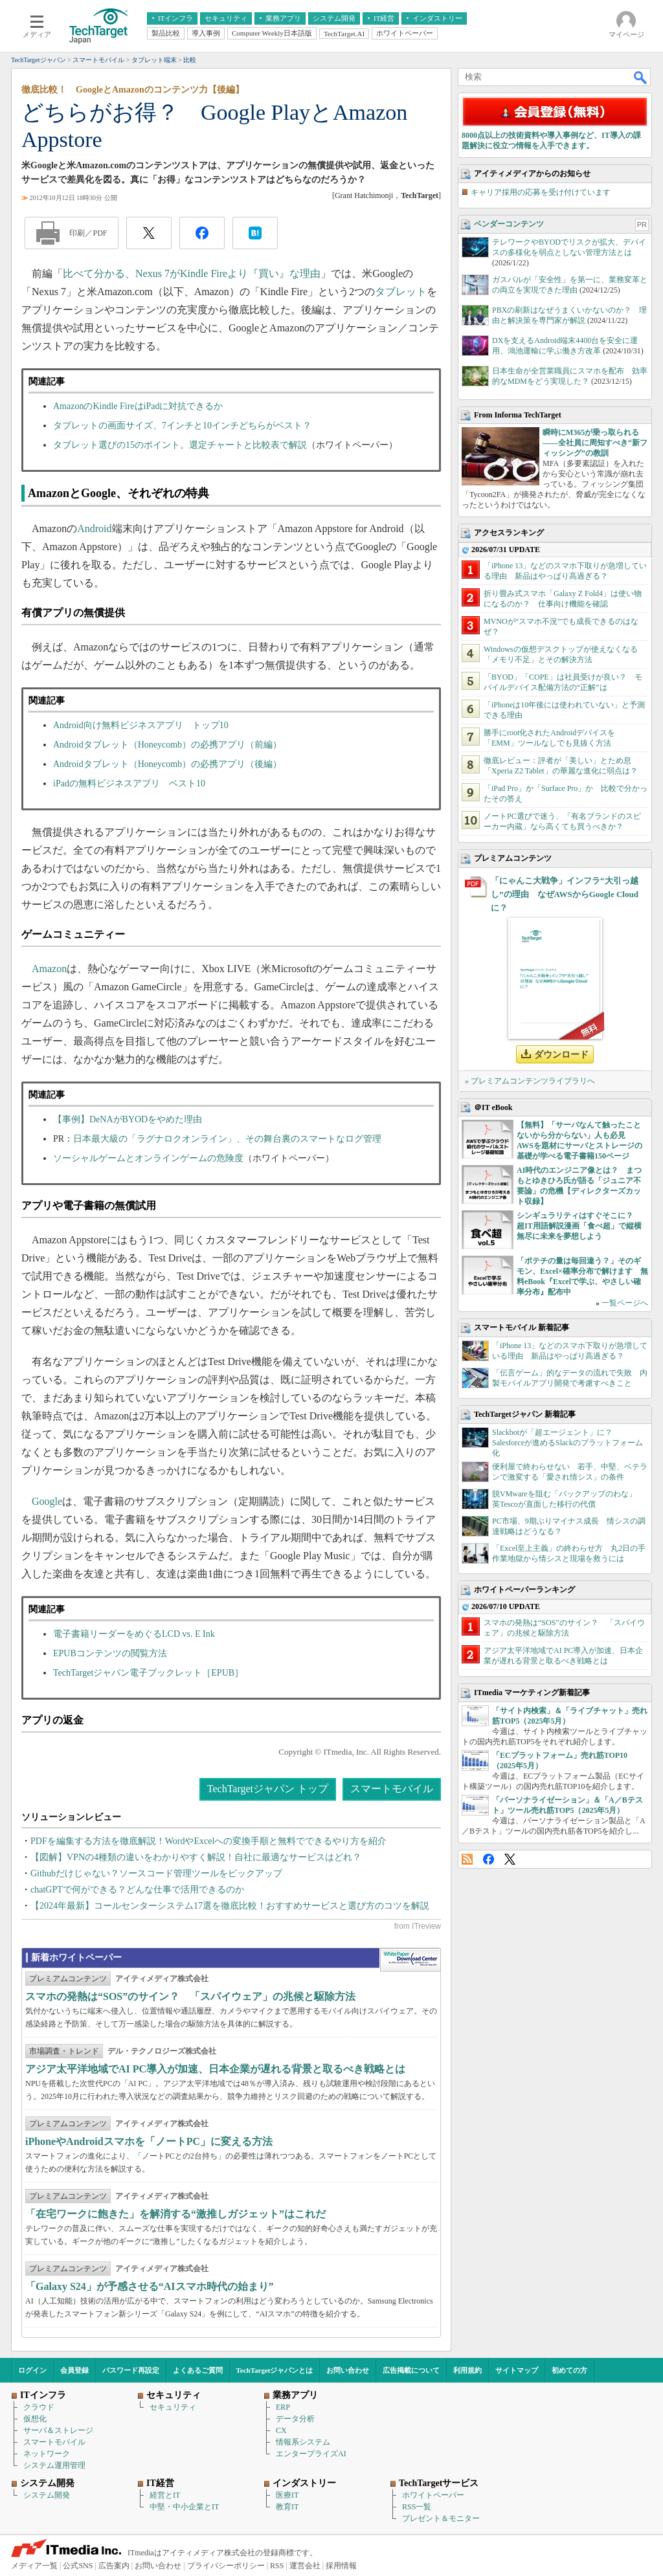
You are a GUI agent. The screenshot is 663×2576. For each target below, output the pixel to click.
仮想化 (35, 2418)
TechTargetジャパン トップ (267, 1788)
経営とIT (165, 2495)
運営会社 (304, 2565)
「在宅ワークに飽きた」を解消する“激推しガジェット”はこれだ (175, 2213)
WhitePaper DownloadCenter (410, 1959)
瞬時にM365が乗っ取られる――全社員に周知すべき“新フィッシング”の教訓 (595, 443)
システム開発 (46, 2495)
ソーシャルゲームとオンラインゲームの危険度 (148, 1158)
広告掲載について (411, 2370)
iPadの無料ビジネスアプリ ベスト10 (129, 783)
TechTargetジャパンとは (274, 2370)
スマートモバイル (391, 1788)
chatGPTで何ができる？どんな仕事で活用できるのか (137, 1889)
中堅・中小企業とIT (184, 2506)
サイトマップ (516, 2370)
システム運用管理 (54, 2465)
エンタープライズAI (311, 2453)
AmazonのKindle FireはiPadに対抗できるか (138, 406)
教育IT (287, 2506)
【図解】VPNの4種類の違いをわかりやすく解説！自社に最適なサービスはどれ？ (195, 1857)
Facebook (488, 1859)
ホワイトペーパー (433, 2495)
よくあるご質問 (198, 2370)
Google (47, 1501)
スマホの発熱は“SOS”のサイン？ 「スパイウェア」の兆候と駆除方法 (190, 1996)
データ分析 (295, 2418)
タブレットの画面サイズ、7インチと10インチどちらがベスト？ (182, 425)
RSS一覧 (416, 2506)
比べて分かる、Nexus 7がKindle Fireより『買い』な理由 (191, 273)
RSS (467, 1859)
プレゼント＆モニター (441, 2518)
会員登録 (74, 2370)
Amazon (49, 968)
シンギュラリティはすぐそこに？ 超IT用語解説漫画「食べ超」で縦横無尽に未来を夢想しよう (579, 1226)
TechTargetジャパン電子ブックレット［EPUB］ (148, 1673)
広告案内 (113, 2565)
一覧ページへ (624, 1302)
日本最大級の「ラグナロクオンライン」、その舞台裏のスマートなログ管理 (227, 1139)
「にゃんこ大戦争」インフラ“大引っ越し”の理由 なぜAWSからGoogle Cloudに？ (564, 894)
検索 (641, 77)
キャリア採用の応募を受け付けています (541, 192)
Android (94, 528)
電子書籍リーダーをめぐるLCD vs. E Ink (134, 1634)
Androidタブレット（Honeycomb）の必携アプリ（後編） (167, 764)
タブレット (401, 291)
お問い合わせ (347, 2370)
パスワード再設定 (130, 2370)
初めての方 (569, 2370)
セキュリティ (173, 2407)
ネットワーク (46, 2453)
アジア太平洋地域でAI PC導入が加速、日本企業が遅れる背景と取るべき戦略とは (215, 2068)
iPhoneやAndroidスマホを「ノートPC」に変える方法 (149, 2141)
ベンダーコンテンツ (509, 223)
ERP (283, 2407)
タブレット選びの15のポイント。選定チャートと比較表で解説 (180, 445)
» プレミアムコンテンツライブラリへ (530, 1080)
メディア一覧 (34, 2565)
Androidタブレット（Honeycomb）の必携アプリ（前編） (167, 744)
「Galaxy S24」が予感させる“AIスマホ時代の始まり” (149, 2286)
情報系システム (303, 2442)
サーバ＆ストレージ (58, 2430)
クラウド (38, 2407)
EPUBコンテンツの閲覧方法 (110, 1653)
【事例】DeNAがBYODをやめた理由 (127, 1119)
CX (281, 2430)
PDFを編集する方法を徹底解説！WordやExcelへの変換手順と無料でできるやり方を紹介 (208, 1841)
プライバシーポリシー (226, 2565)
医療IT (287, 2495)
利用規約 (467, 2370)
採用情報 (341, 2565)
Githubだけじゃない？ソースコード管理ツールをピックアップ (156, 1873)
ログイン (32, 2370)
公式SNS (78, 2565)
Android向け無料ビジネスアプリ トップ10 (141, 725)
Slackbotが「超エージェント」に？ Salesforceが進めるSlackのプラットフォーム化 (567, 1443)
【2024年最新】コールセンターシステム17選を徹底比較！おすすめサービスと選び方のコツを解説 (229, 1906)
